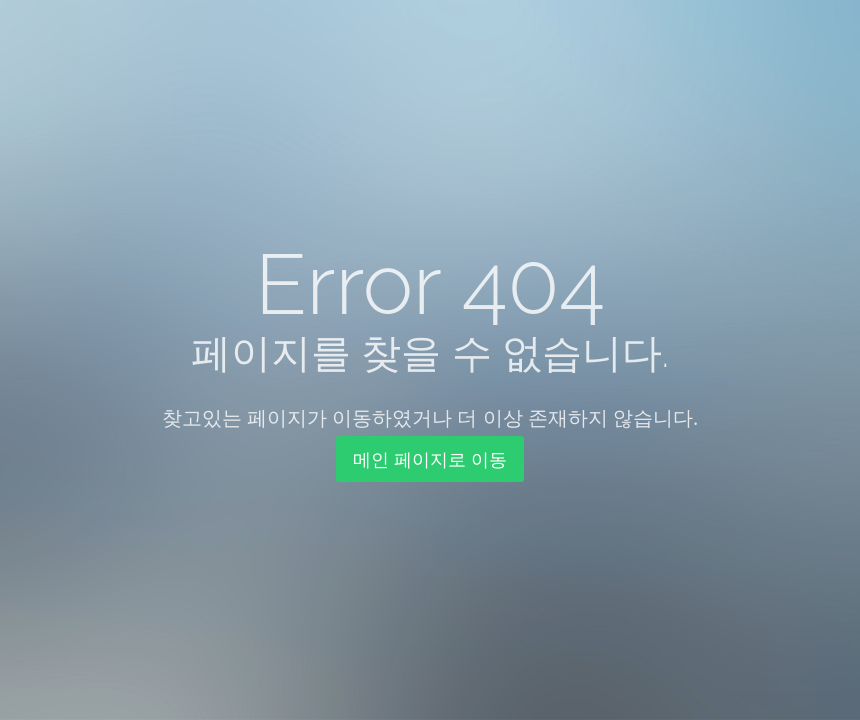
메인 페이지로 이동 (429, 459)
